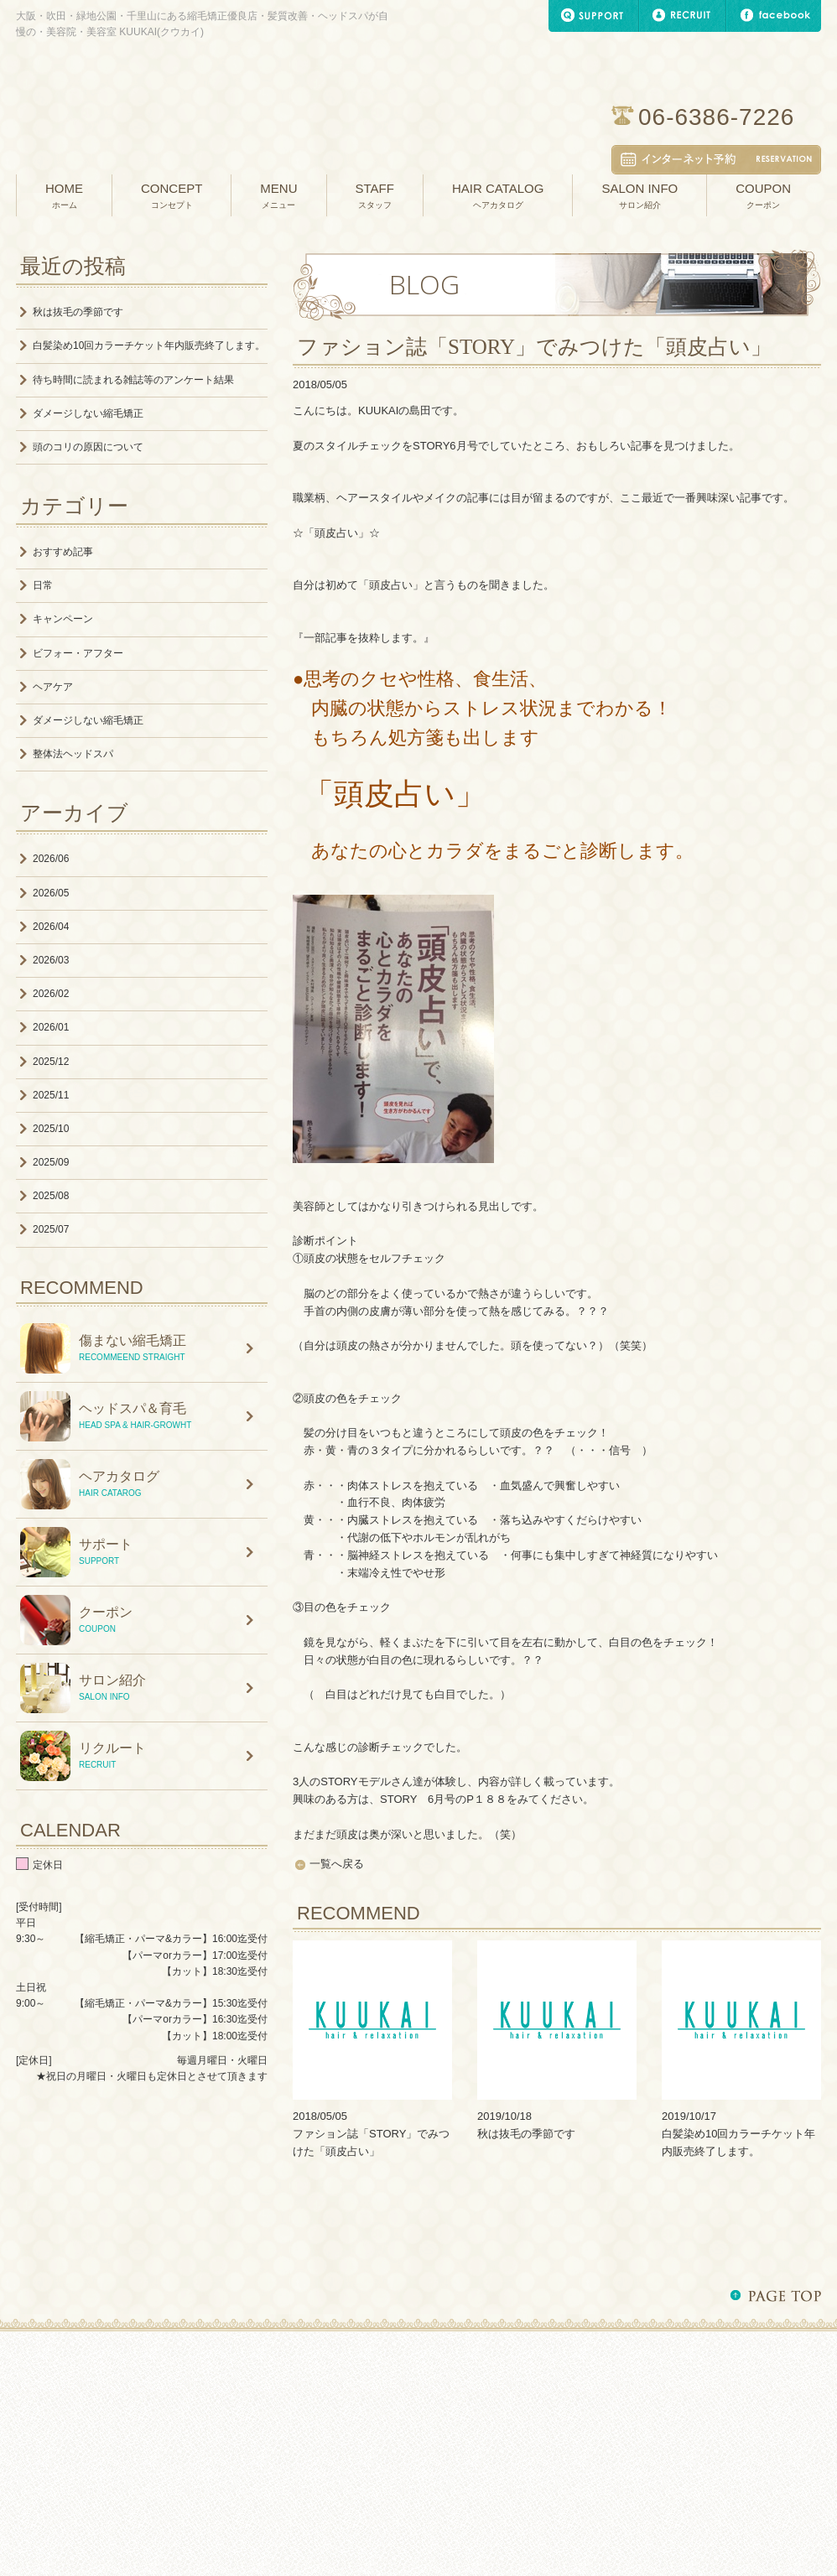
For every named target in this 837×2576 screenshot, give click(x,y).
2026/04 (51, 926)
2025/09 (51, 1162)
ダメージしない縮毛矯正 (88, 413)
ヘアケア (53, 687)
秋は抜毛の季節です (526, 2133)
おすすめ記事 (63, 552)
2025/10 (51, 1129)
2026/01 (51, 1027)
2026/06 (51, 859)
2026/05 (51, 893)
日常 (43, 585)
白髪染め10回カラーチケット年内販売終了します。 (149, 345)
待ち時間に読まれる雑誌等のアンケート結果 (133, 380)
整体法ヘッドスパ (73, 754)
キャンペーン (63, 619)
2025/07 (51, 1229)
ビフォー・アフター (78, 653)
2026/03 (51, 960)
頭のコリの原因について (88, 447)
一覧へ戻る (336, 1863)
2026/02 (51, 994)
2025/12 (51, 1061)
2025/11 (51, 1095)
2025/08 (51, 1196)
